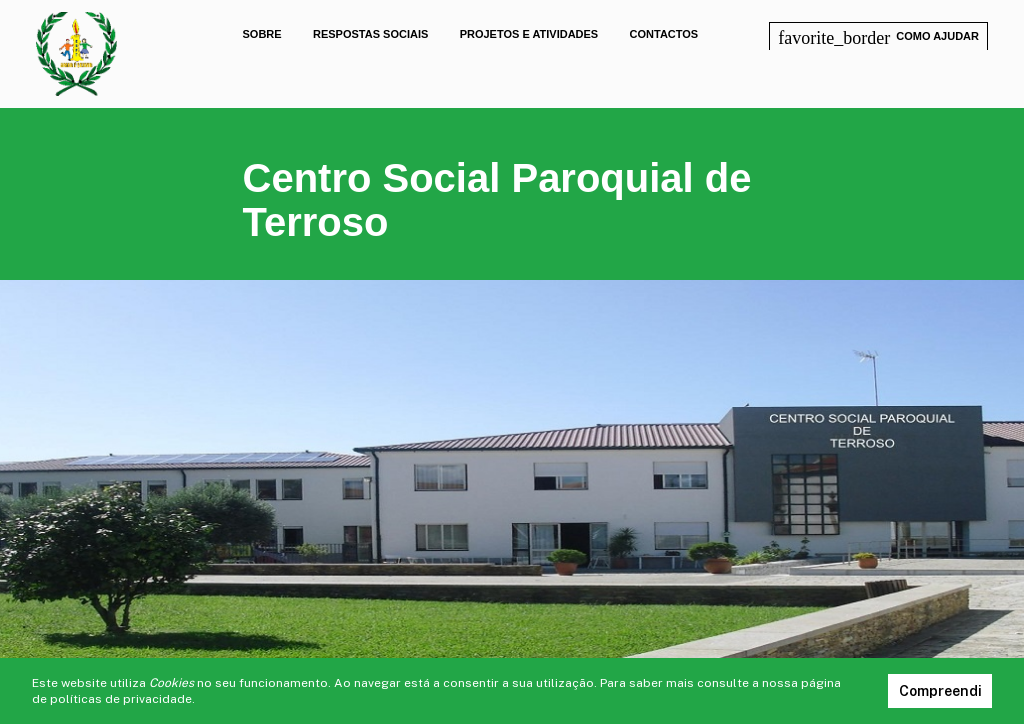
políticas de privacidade (121, 699)
